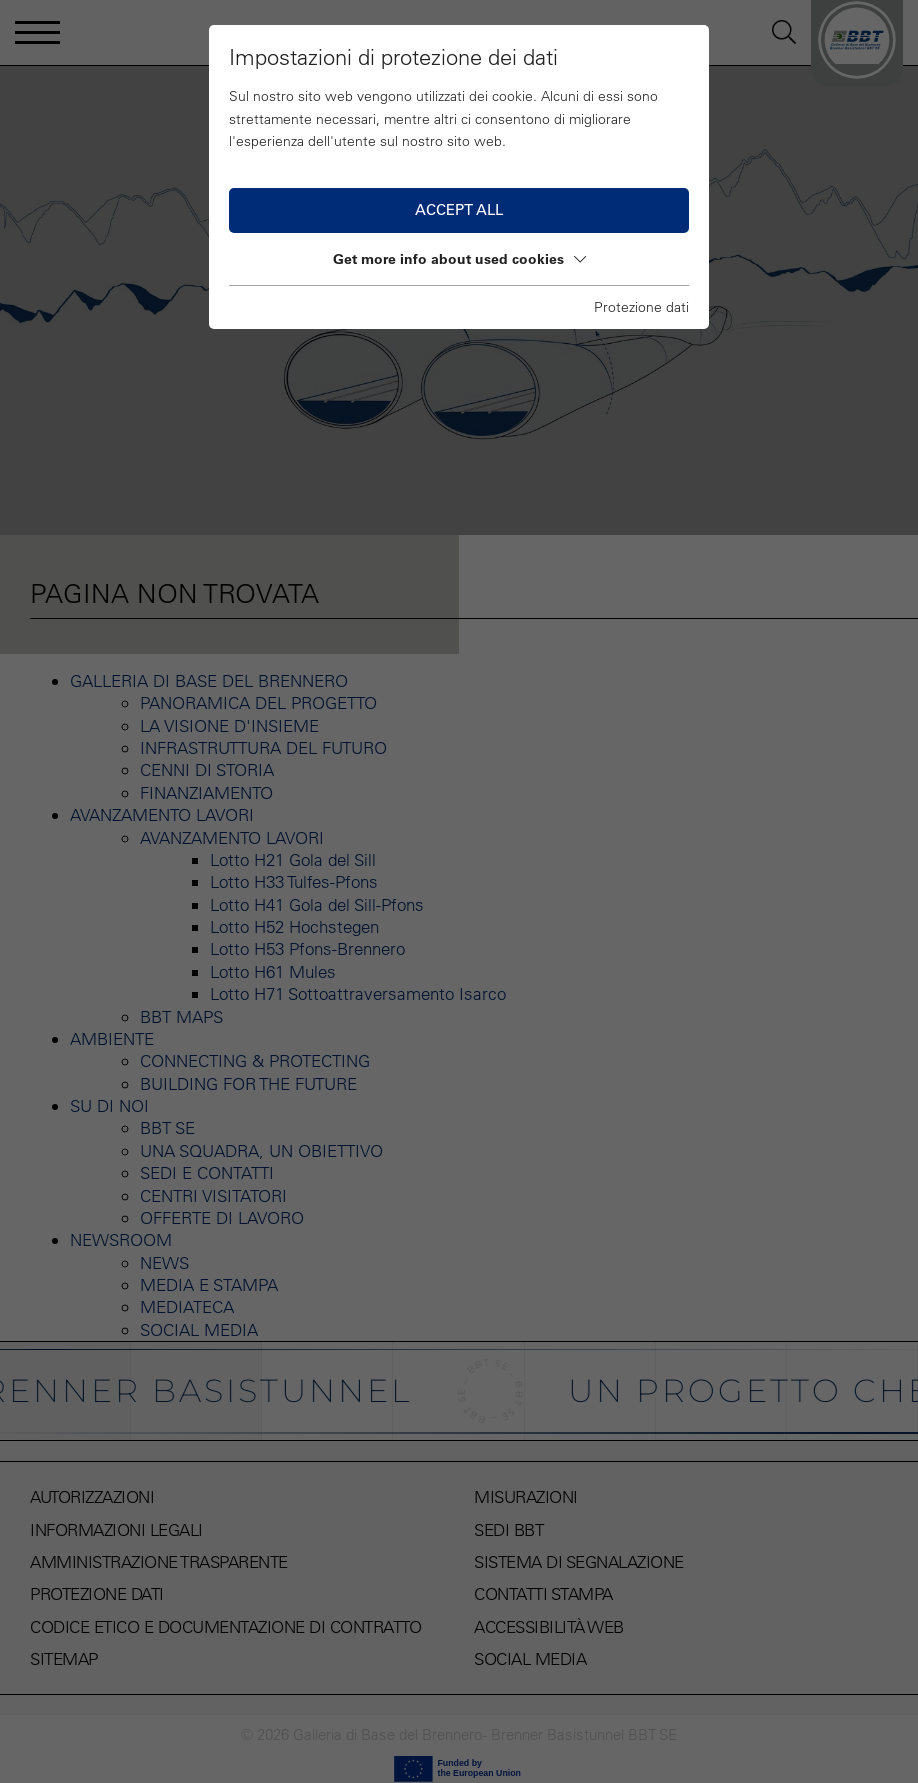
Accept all (459, 209)
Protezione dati (641, 307)
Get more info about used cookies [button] (459, 259)
